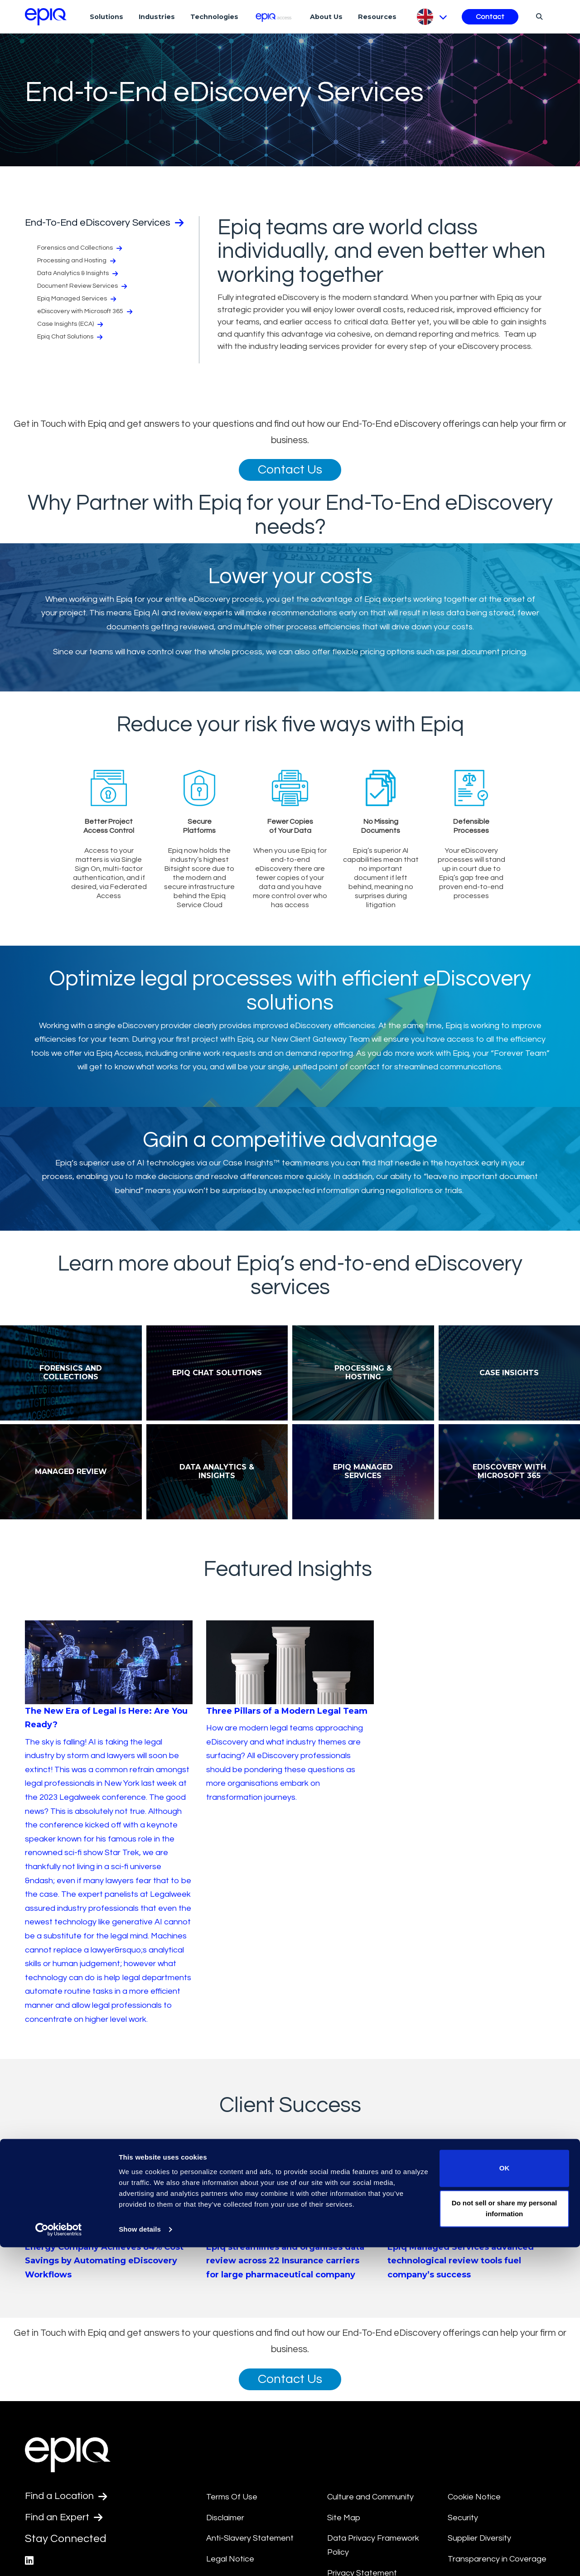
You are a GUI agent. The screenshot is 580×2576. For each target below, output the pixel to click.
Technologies (214, 17)
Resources (377, 17)
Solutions (106, 17)
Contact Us (290, 470)
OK (504, 2497)
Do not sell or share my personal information (504, 2537)
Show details (140, 2558)
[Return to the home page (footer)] (46, 16)
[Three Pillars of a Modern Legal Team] (290, 1731)
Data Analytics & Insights (77, 286)
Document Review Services (82, 299)
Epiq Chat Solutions (69, 350)
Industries (157, 17)
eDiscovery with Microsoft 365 (84, 324)
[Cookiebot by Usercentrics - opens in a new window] (58, 2558)
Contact (490, 16)
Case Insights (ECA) (70, 337)
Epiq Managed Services (76, 312)
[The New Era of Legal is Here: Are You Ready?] (109, 1842)
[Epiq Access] (274, 16)
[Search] (538, 16)
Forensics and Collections (79, 261)
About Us (326, 17)
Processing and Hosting (76, 274)
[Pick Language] (431, 17)
